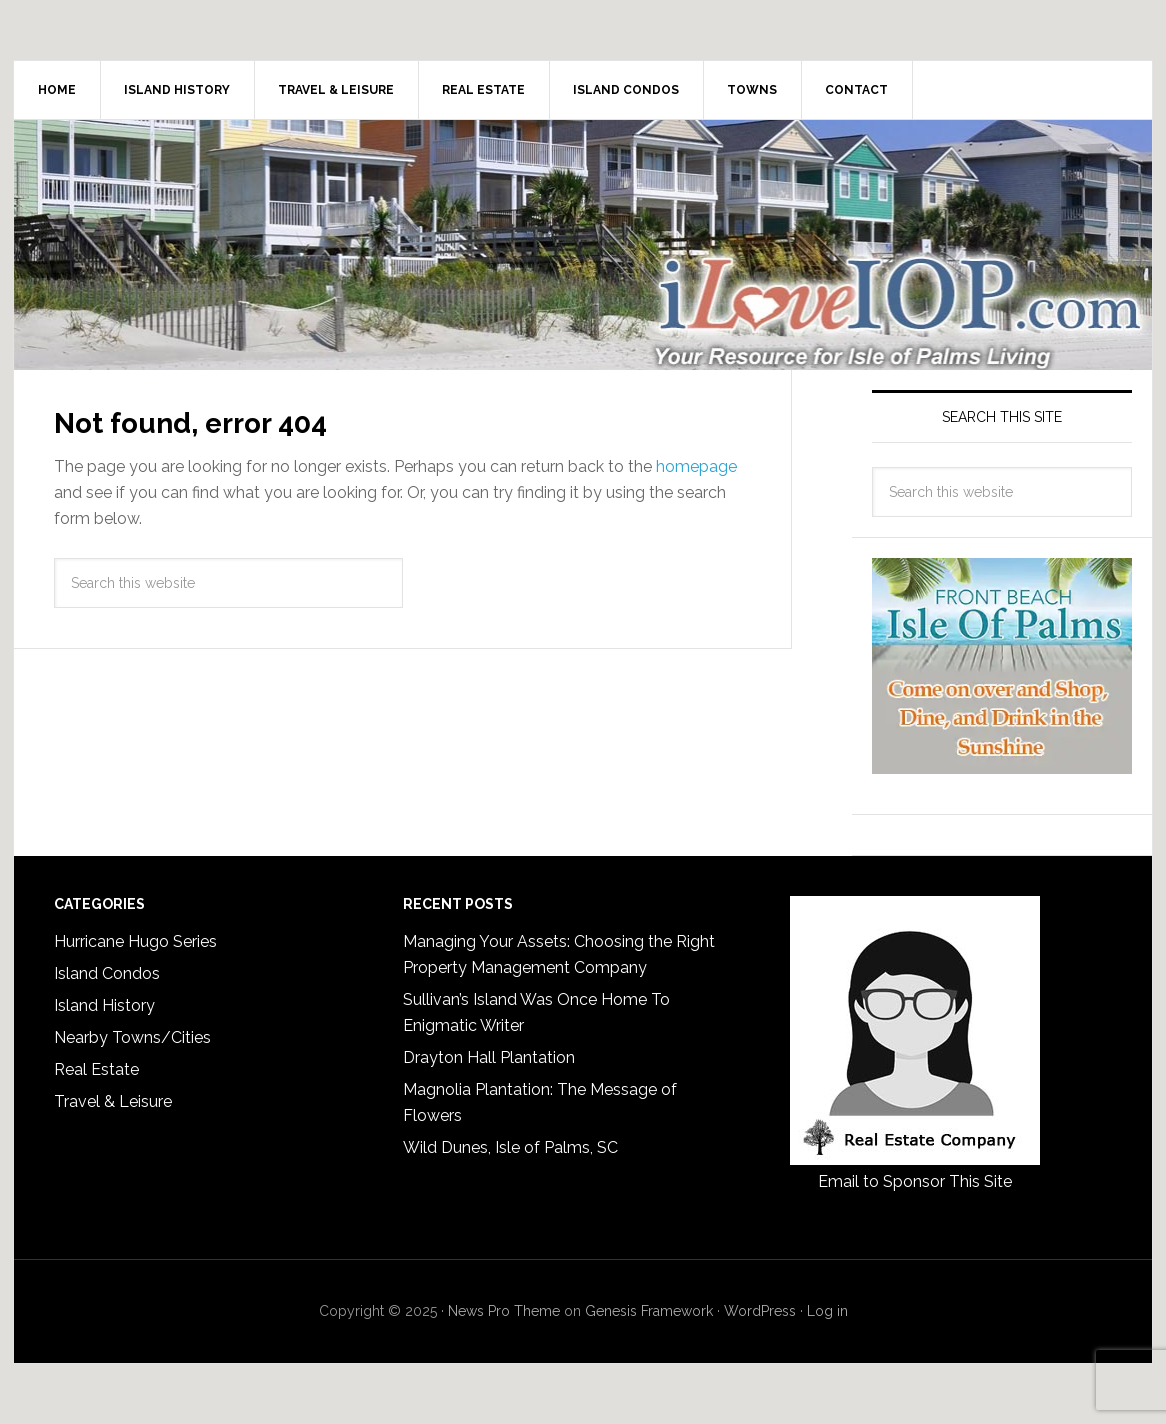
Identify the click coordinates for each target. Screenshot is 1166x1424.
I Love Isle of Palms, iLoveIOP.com (583, 245)
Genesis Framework (649, 1311)
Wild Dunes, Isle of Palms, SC (510, 1147)
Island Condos (107, 973)
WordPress (760, 1311)
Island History (104, 1005)
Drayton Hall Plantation (489, 1057)
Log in (827, 1311)
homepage (696, 466)
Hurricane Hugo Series (135, 941)
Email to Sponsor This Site (915, 1181)
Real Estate (96, 1069)
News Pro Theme (504, 1311)
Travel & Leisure (113, 1101)
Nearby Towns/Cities (132, 1037)
